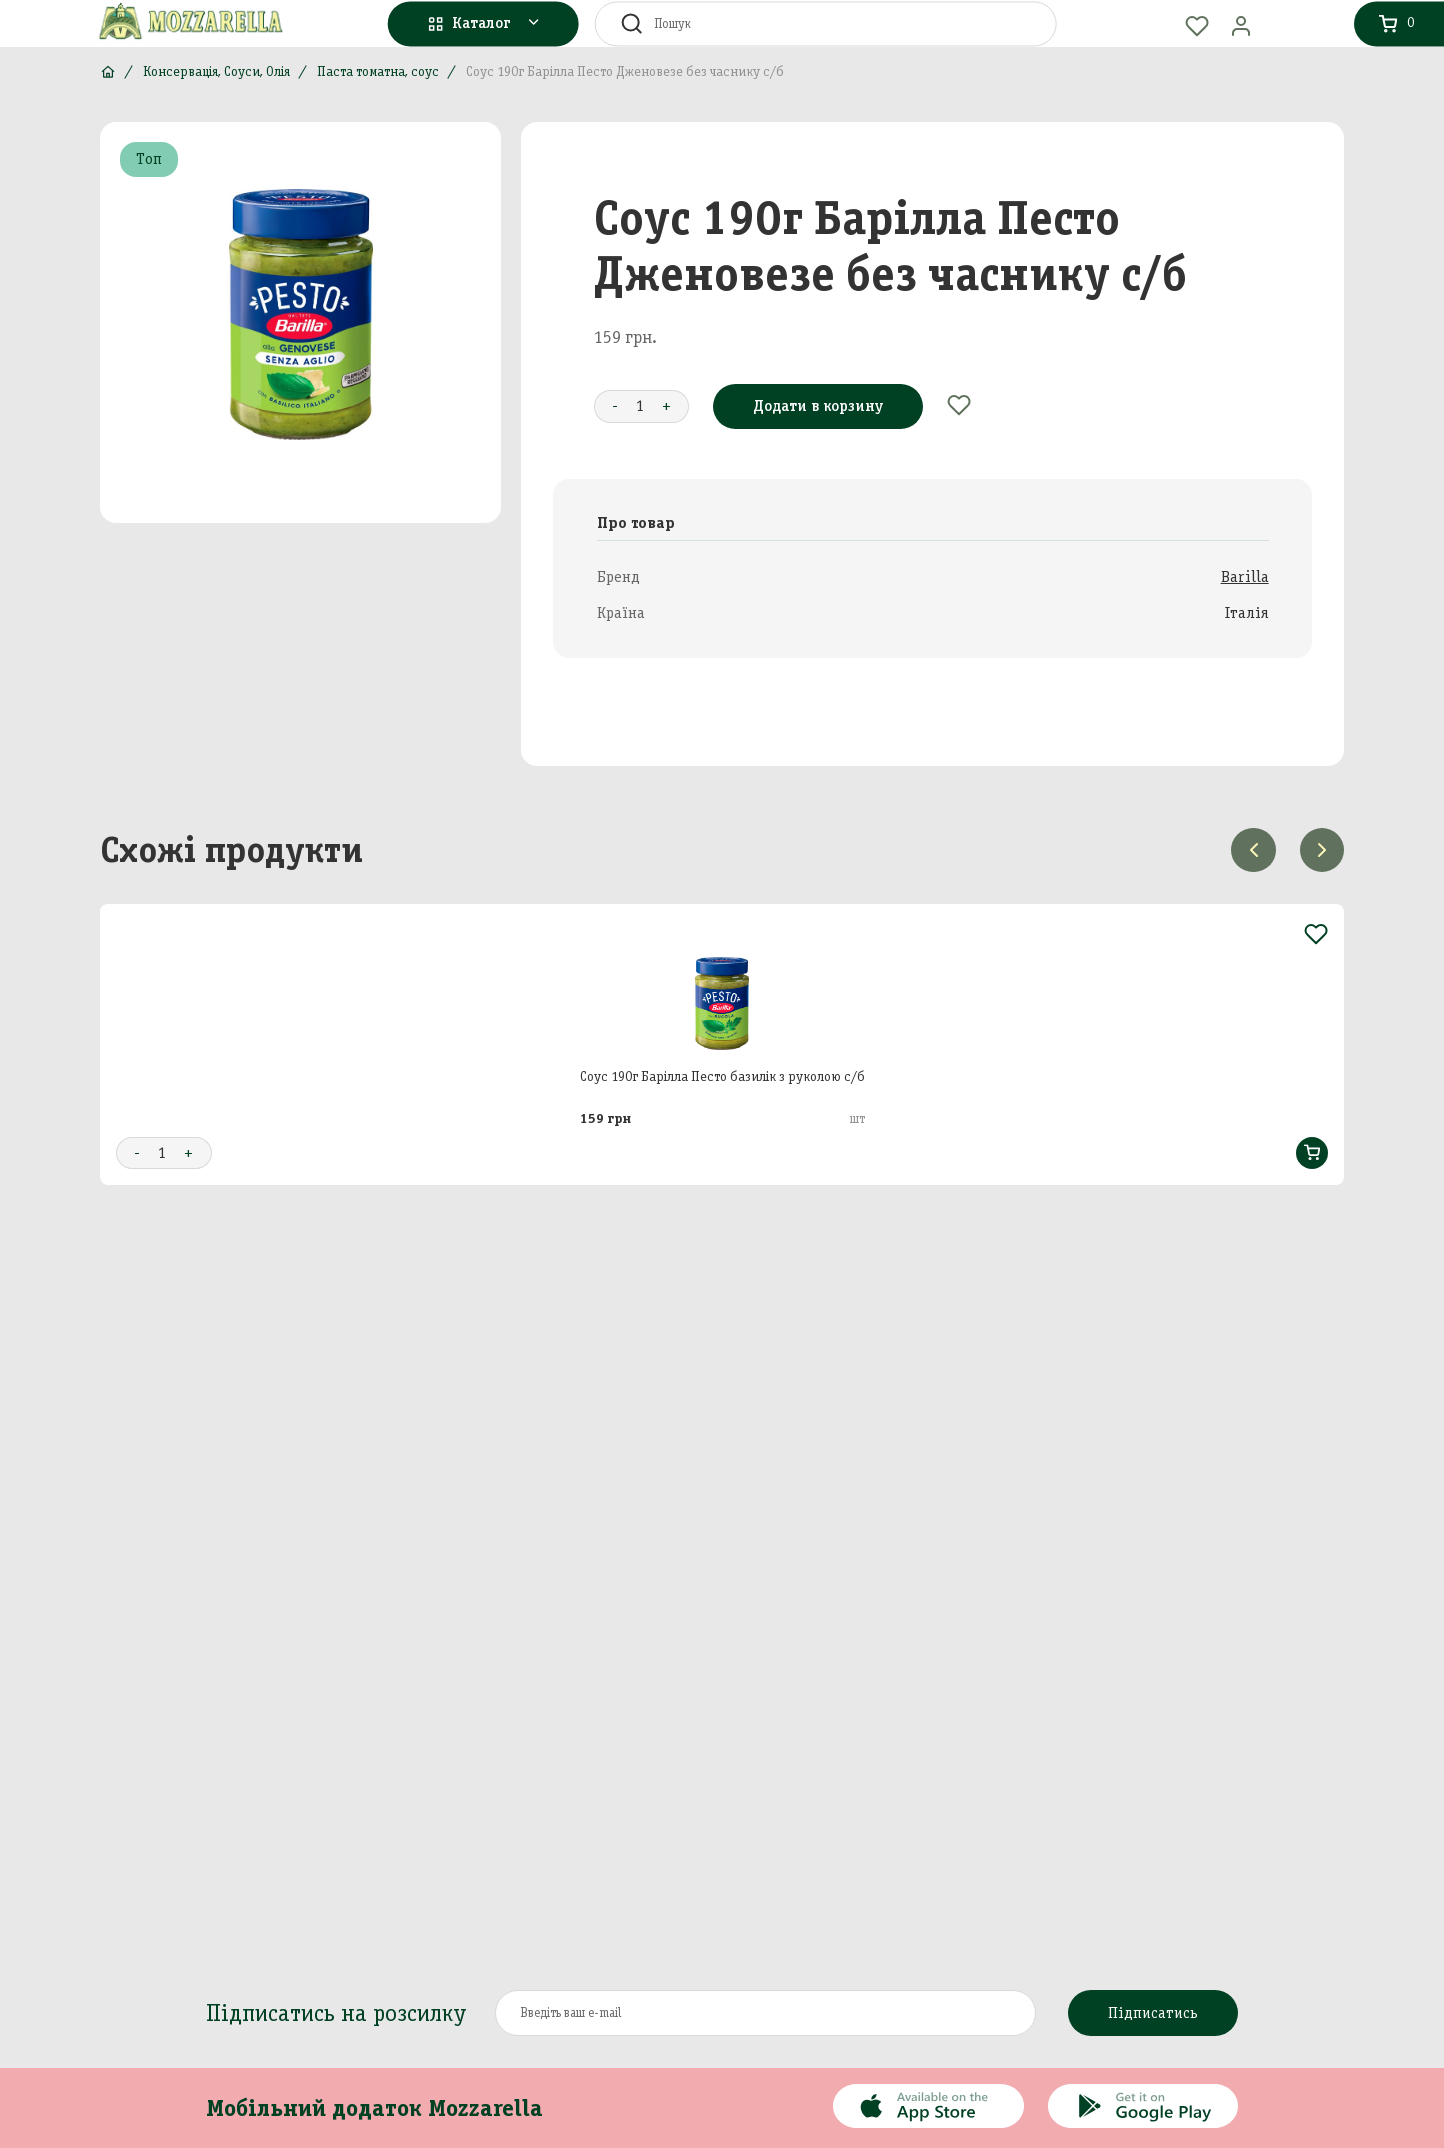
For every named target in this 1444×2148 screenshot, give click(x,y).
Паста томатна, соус (378, 71)
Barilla (1245, 576)
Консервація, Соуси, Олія (216, 71)
